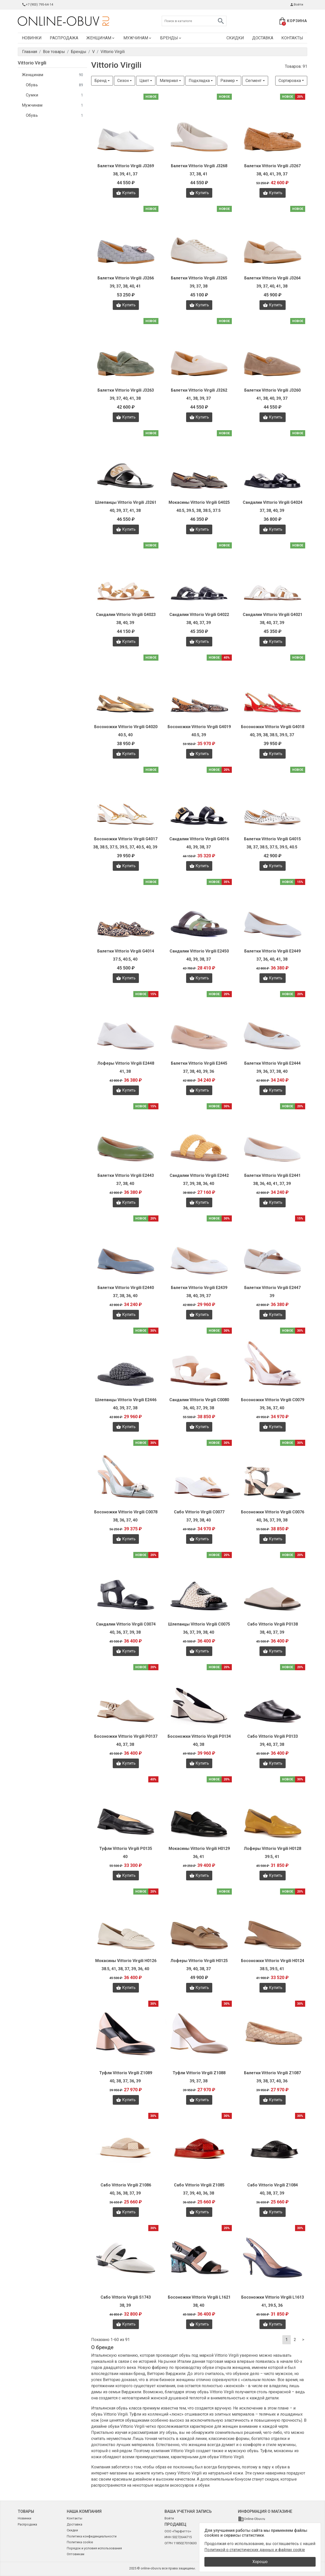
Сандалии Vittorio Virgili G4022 (199, 614)
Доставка (262, 38)
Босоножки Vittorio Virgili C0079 (272, 1399)
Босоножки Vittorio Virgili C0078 (125, 1512)
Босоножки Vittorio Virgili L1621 (199, 2297)
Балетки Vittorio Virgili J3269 (126, 165)
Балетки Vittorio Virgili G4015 (272, 839)
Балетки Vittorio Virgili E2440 (126, 1287)
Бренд (100, 80)
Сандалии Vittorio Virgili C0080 (199, 1399)
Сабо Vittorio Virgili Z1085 (199, 2185)
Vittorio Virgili (32, 62)
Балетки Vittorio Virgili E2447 (272, 1287)
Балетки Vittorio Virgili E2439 (199, 1287)
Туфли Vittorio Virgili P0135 (125, 1848)
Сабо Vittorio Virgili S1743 (126, 2297)
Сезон (123, 80)
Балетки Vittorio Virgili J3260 (272, 390)
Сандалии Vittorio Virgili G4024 (272, 502)
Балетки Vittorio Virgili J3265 (199, 278)
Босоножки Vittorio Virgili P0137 (125, 1736)
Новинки (32, 38)
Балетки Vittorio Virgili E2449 (272, 951)
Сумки (54, 95)
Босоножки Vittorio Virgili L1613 (272, 2297)
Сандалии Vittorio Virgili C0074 (126, 1624)
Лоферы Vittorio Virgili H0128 (272, 1848)
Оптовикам (75, 2554)
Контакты (292, 38)
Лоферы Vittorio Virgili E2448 (125, 1063)
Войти (296, 5)
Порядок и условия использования (94, 2548)
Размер (227, 80)
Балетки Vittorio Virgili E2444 (272, 1063)
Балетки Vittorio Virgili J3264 (272, 278)
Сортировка (290, 80)
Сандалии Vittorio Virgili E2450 (199, 951)
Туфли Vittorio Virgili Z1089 (125, 2072)
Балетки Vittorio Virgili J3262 (199, 390)
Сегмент (254, 80)
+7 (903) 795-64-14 (37, 5)
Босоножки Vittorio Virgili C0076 (272, 1512)
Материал (169, 80)
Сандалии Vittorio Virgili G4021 (272, 614)
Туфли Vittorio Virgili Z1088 (199, 2072)
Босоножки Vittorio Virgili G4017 (125, 839)
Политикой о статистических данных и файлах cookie (254, 2549)
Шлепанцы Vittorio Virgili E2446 (125, 1399)
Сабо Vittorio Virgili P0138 (272, 1624)
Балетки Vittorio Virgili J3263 (126, 390)
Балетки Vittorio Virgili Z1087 (272, 2072)
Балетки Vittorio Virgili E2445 (199, 1063)
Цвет (144, 80)
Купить (126, 192)
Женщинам (100, 38)
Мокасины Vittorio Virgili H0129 (199, 1848)
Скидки (235, 38)
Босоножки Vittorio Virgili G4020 (125, 726)
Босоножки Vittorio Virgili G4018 (272, 726)
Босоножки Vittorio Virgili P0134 (199, 1736)
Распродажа (64, 38)
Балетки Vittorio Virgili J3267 (272, 165)
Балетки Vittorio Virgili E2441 (272, 1175)
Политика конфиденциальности (92, 2536)
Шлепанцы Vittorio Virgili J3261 (125, 502)
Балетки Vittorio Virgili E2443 (126, 1175)
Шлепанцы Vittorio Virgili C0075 (199, 1624)
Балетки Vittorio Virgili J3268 (199, 165)
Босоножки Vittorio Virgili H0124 (272, 1960)
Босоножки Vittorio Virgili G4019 (199, 726)
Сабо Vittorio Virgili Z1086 (126, 2185)
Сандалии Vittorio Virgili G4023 (126, 614)
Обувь (54, 85)
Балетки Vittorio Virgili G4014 (125, 951)
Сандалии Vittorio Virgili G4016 (199, 839)
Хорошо (260, 2561)
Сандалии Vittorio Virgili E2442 (199, 1175)
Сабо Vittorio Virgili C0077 (199, 1512)
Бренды (171, 38)
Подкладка (199, 80)
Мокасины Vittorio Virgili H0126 (125, 1960)
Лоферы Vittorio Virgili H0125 (199, 1960)
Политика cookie (80, 2542)
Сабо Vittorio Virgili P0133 (272, 1736)
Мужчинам (137, 38)
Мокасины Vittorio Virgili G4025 (199, 502)
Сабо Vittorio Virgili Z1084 (272, 2185)
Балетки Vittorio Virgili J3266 (126, 278)
